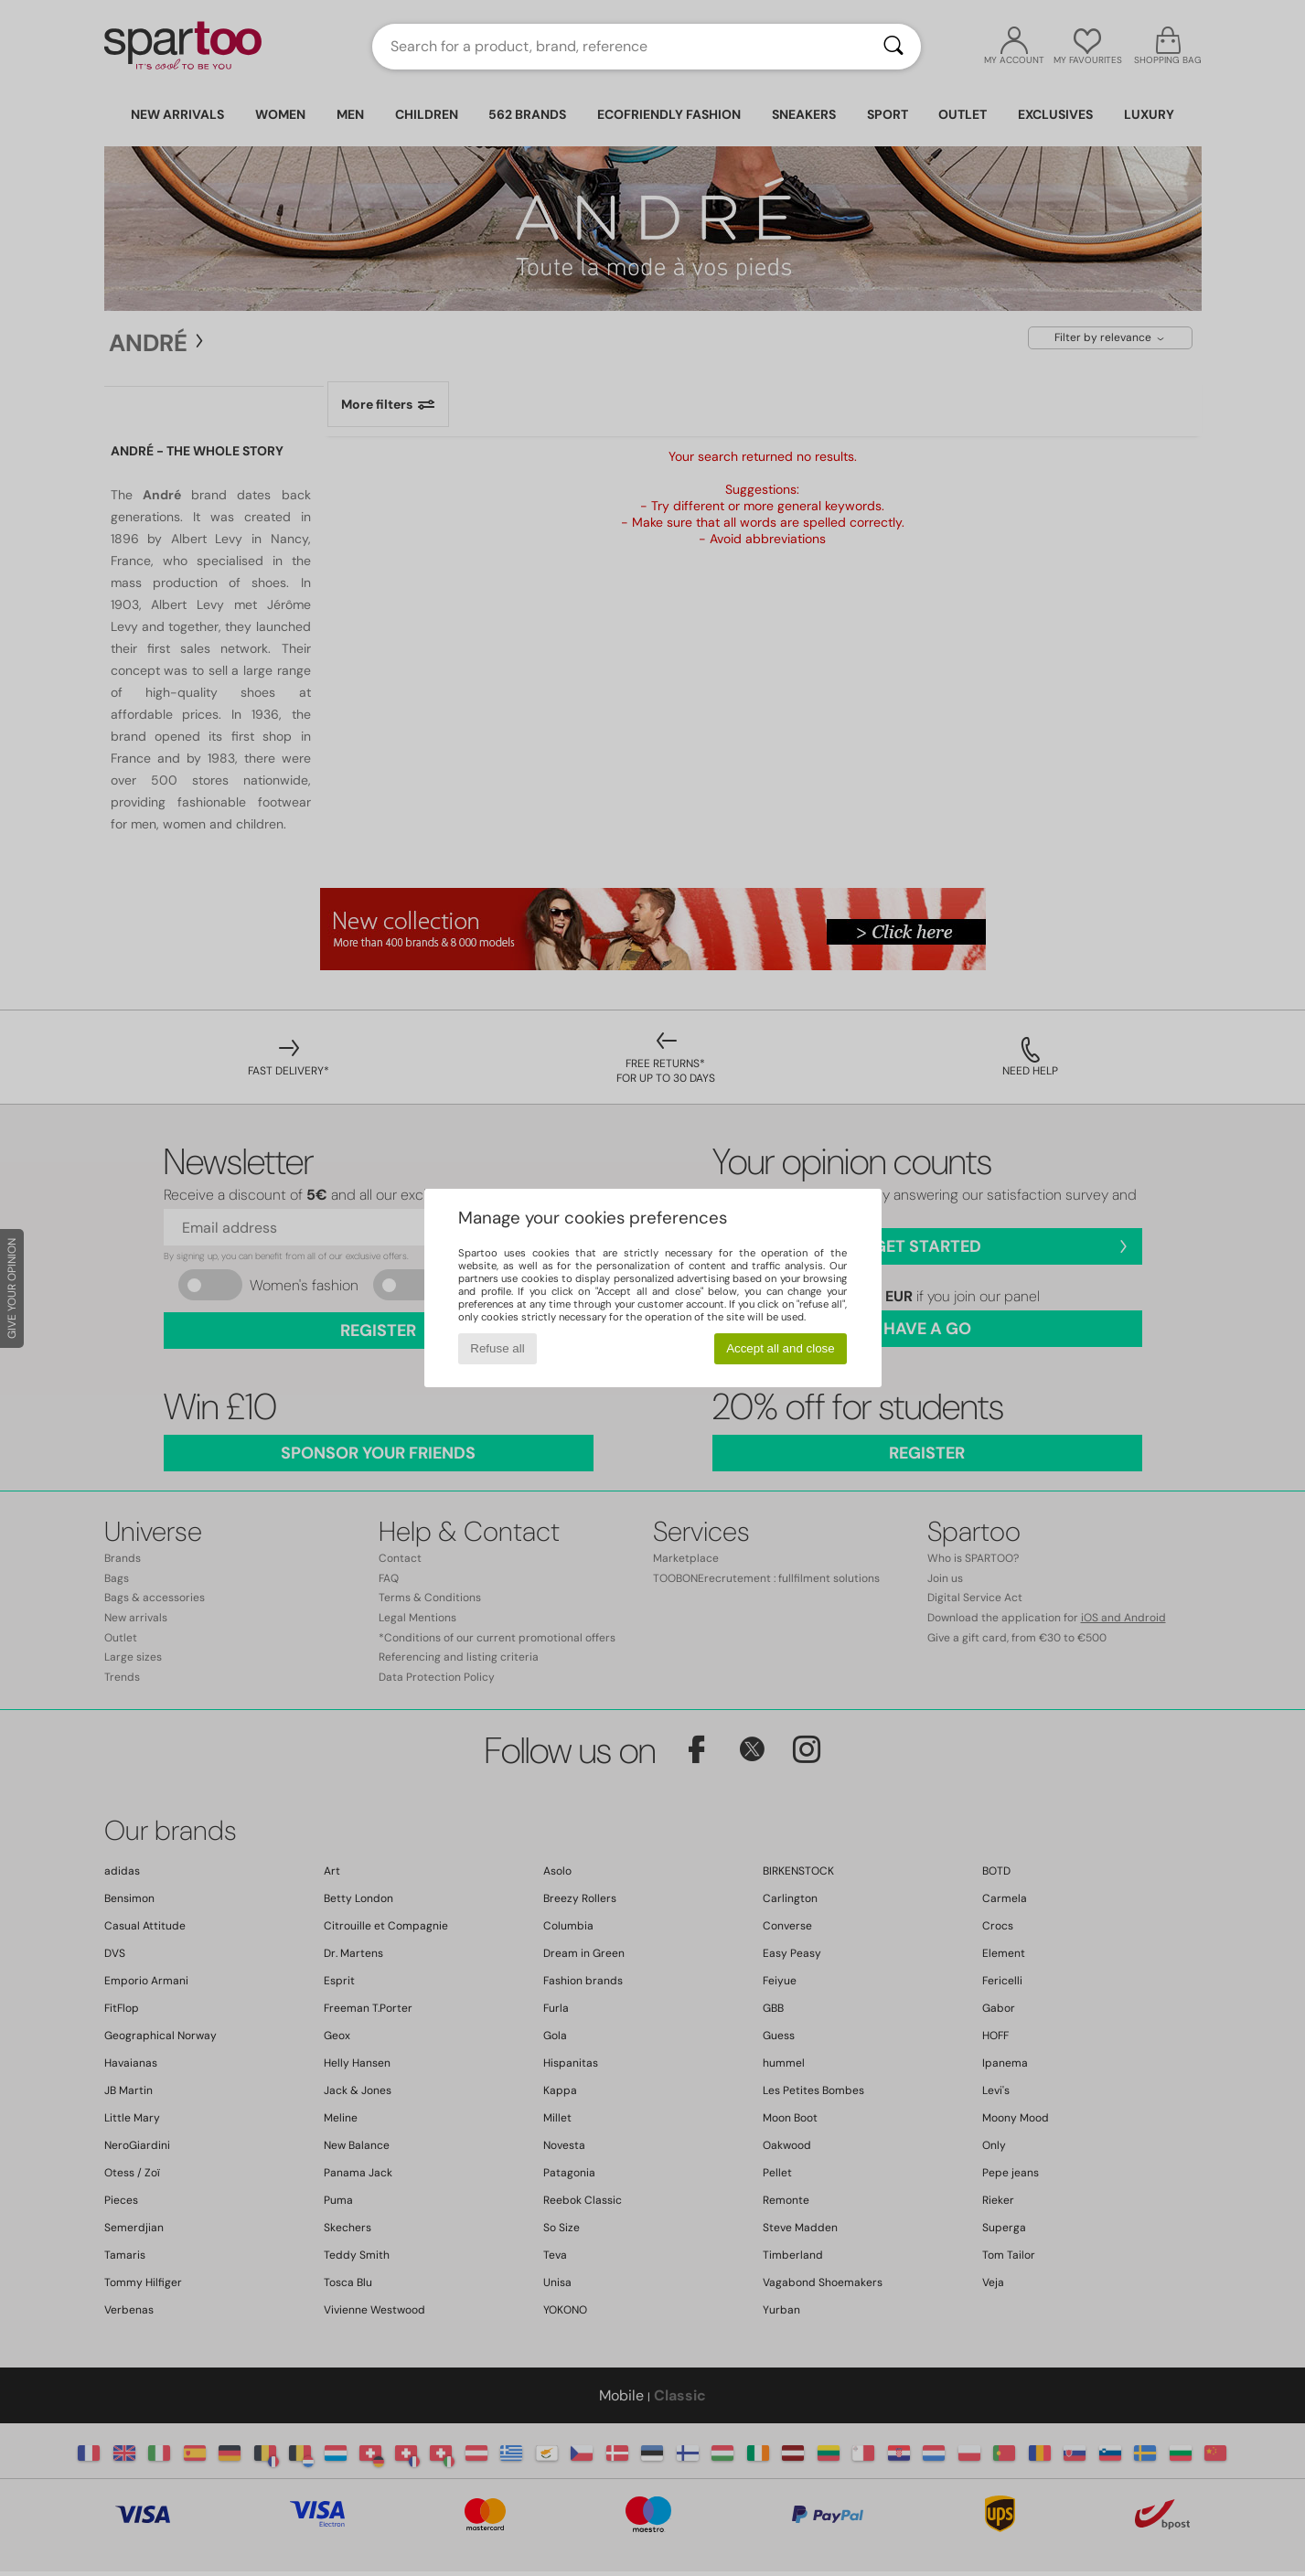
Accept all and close (780, 1348)
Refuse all (497, 1348)
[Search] (893, 46)
